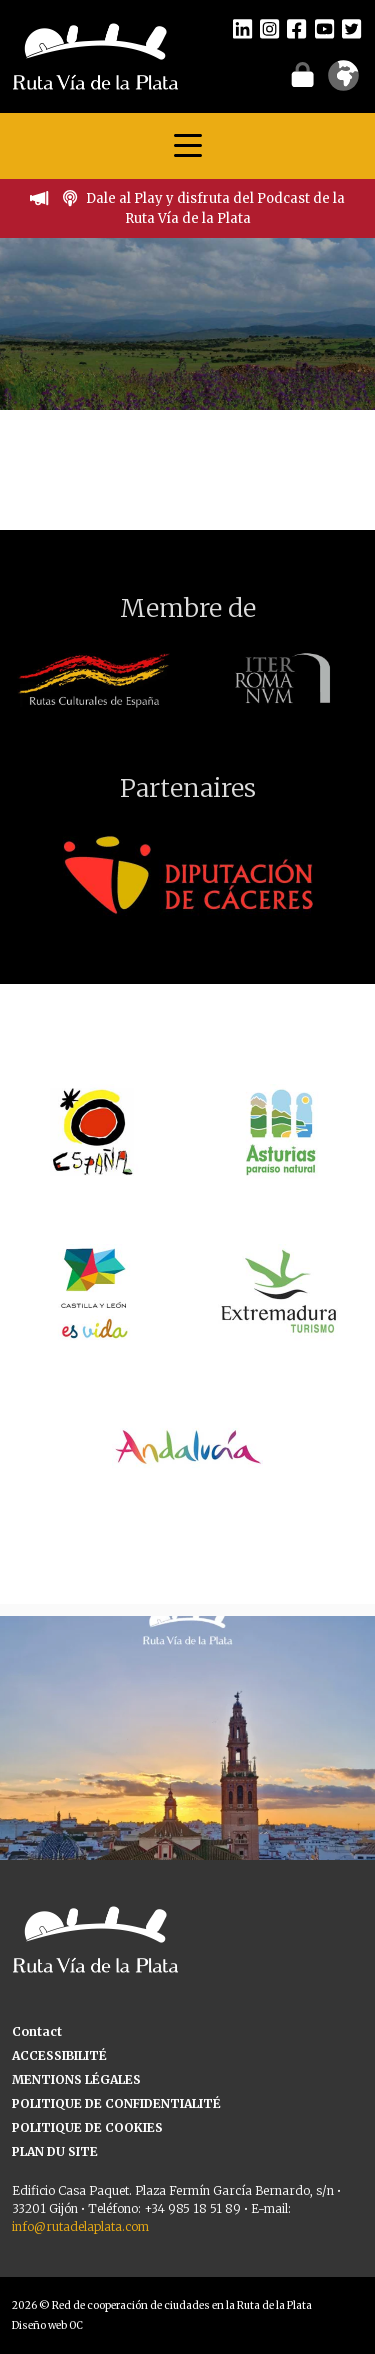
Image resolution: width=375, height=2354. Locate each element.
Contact (37, 2031)
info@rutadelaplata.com (80, 2226)
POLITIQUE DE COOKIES (87, 2127)
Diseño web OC (47, 2325)
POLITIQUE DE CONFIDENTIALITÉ (116, 2103)
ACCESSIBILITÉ (59, 2055)
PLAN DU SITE (55, 2151)
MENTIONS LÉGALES (76, 2079)
